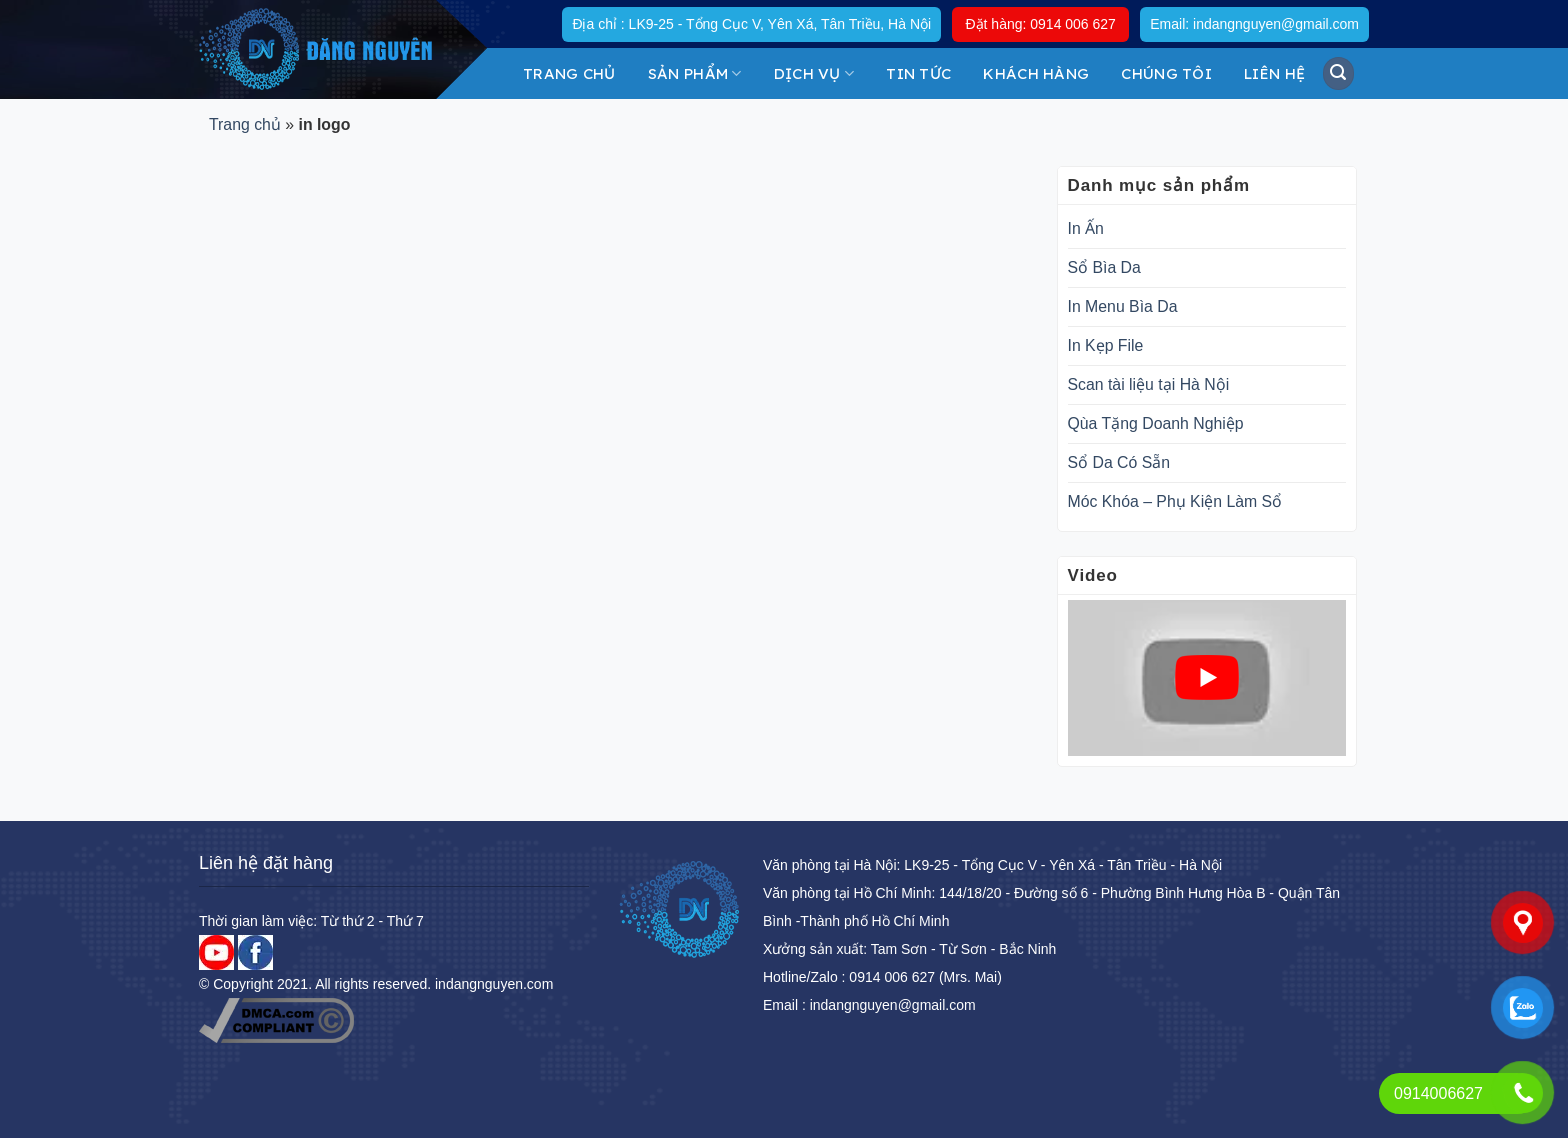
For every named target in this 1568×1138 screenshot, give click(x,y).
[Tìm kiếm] (1339, 73)
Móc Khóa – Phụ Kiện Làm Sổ (1175, 501)
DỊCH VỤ (814, 73)
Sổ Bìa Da (1104, 267)
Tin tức (918, 73)
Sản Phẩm (695, 73)
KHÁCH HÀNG (1036, 73)
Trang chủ (569, 73)
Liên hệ (1274, 73)
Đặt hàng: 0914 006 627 (1040, 24)
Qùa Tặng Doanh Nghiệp (1156, 423)
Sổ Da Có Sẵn (1119, 462)
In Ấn (1086, 228)
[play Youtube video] (1207, 678)
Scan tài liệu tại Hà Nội (1149, 384)
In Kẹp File (1106, 345)
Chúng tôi (1166, 73)
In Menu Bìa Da (1123, 306)
